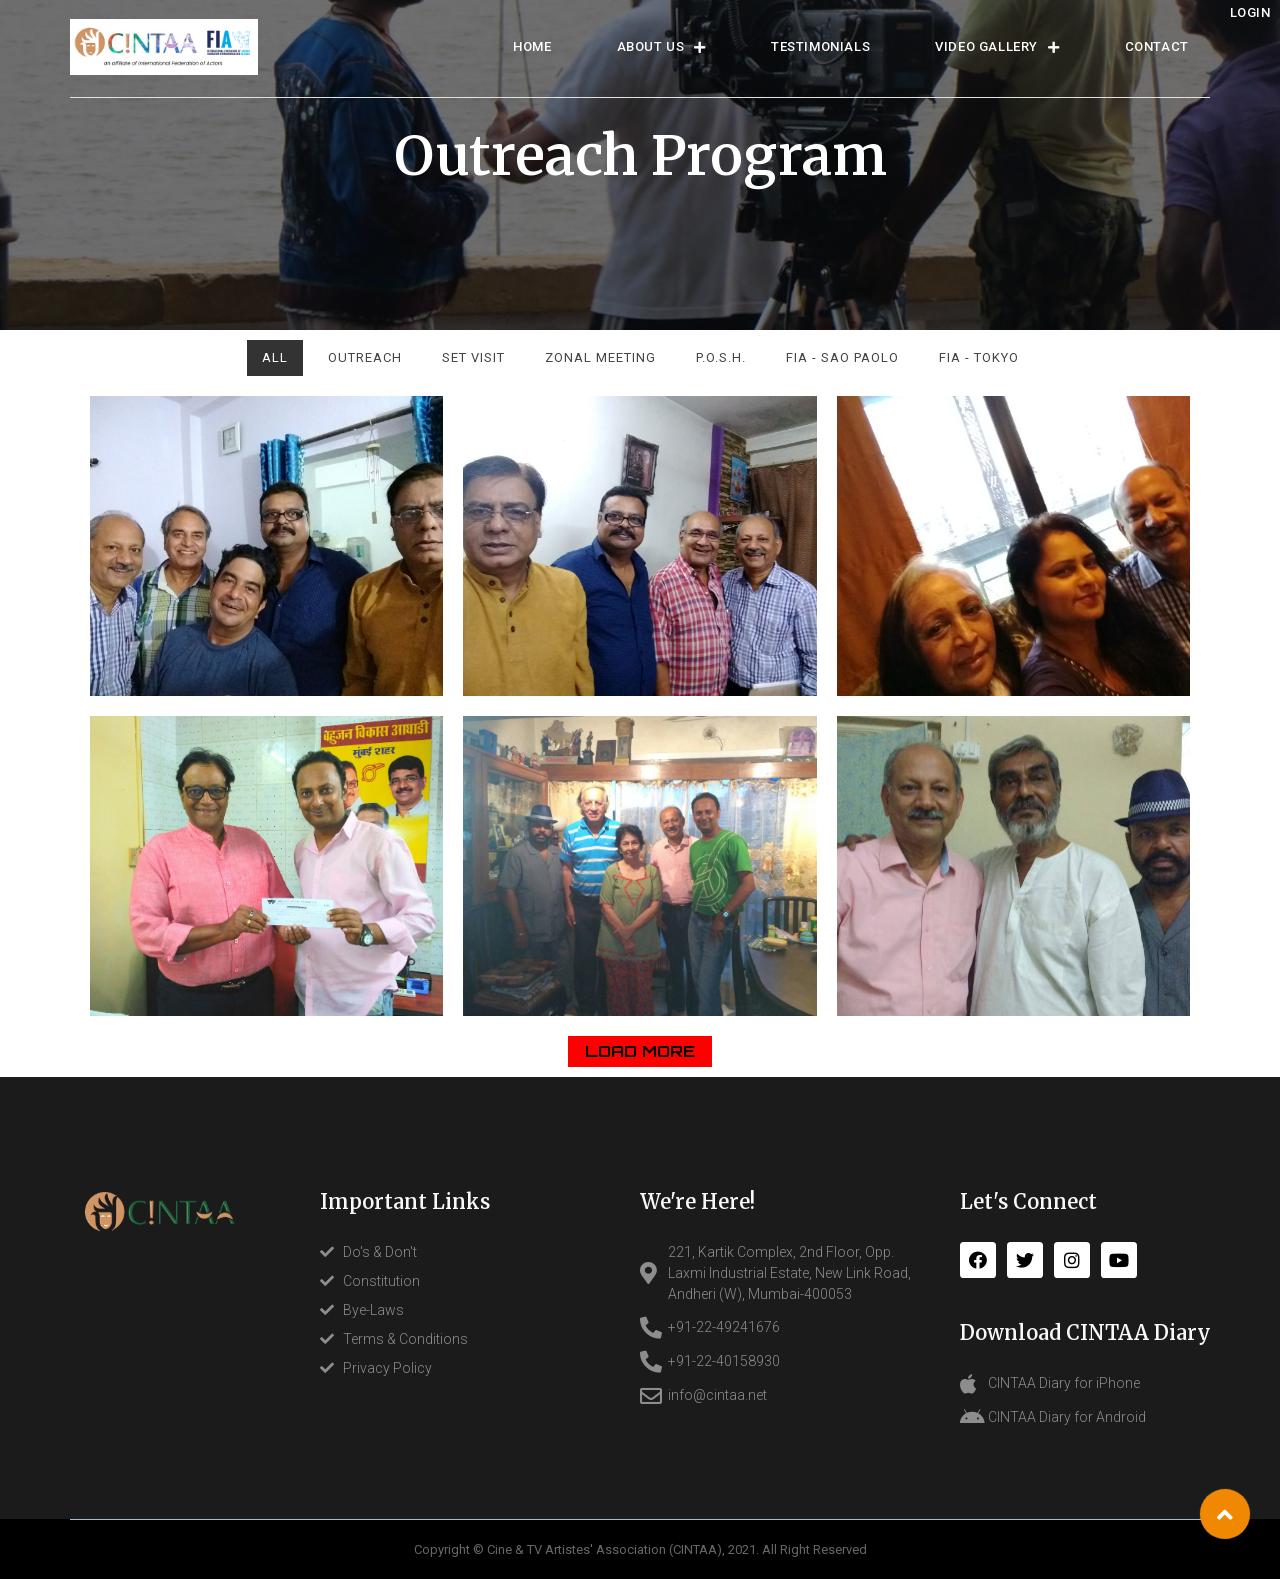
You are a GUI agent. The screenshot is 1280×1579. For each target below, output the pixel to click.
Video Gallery (997, 47)
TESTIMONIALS (820, 46)
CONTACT (1157, 46)
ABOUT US (661, 47)
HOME (532, 46)
